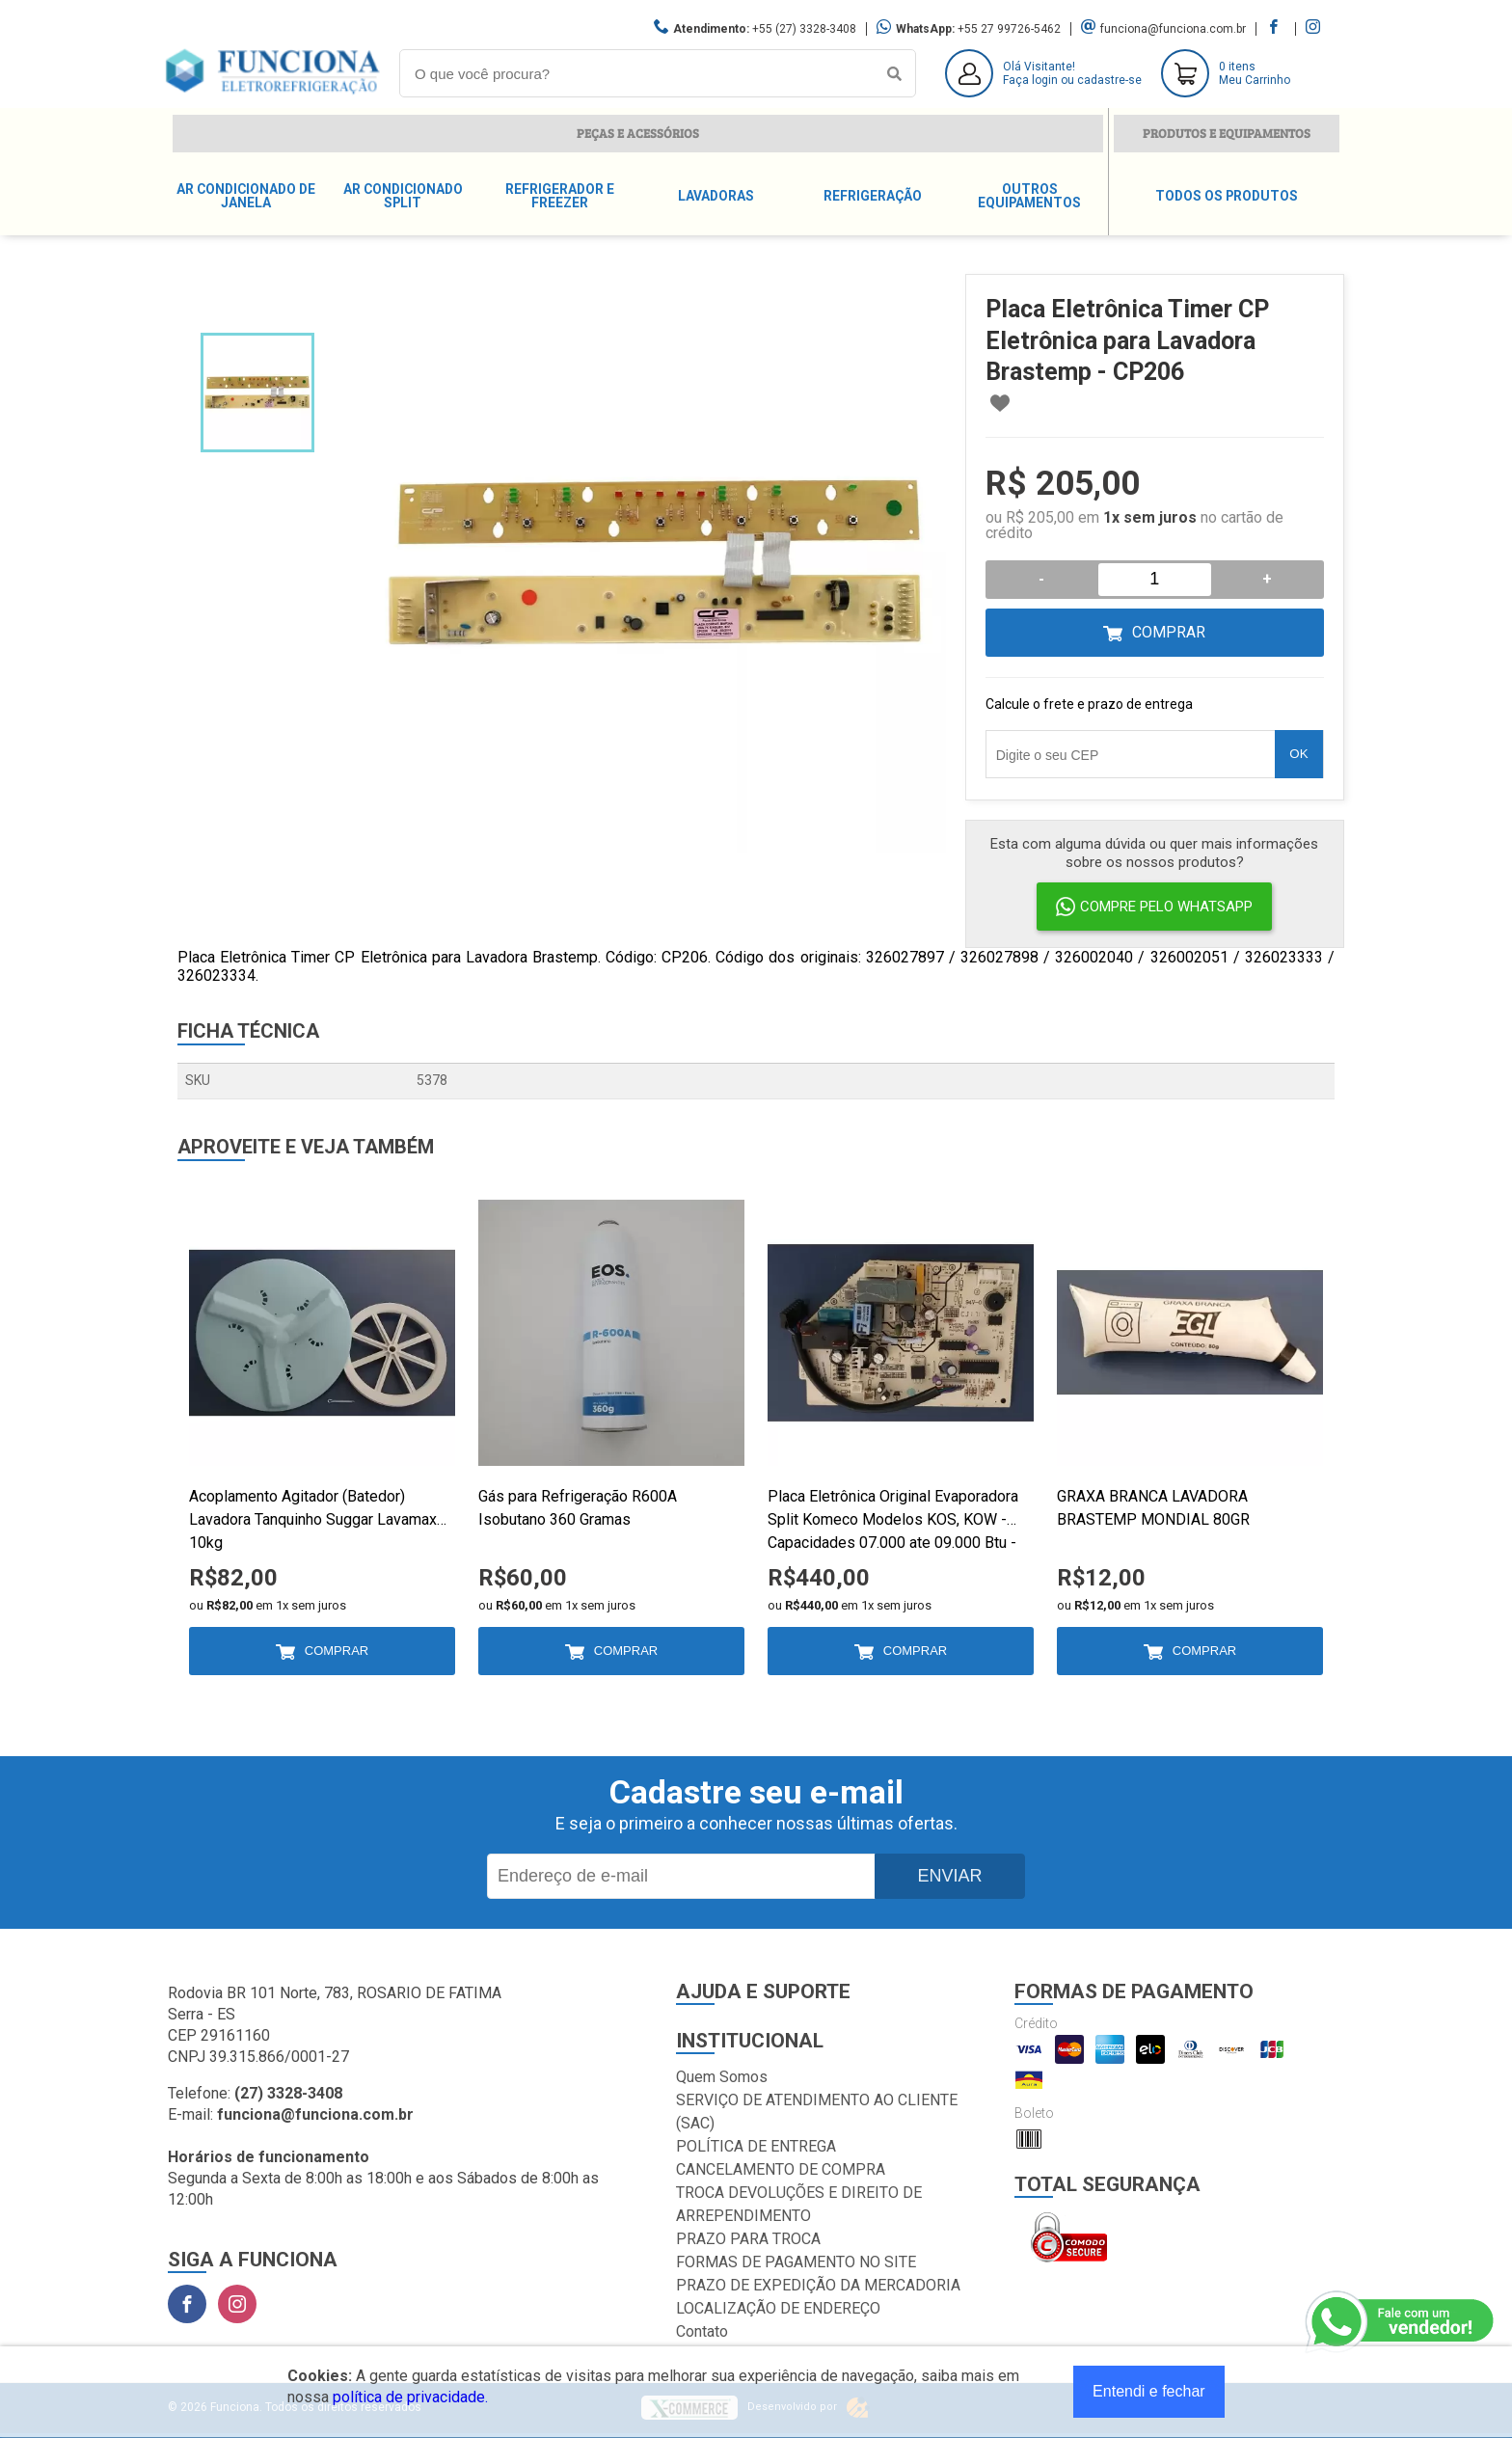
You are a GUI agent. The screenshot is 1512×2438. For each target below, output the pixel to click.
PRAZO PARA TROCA (748, 2239)
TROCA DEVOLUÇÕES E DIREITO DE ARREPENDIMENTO (799, 2204)
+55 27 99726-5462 (1009, 29)
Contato (702, 2331)
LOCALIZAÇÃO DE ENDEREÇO (778, 2308)
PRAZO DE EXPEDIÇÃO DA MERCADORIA (818, 2285)
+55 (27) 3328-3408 (804, 29)
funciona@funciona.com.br (1173, 29)
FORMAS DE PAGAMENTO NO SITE (796, 2262)
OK (1298, 753)
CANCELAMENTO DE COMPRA (780, 2169)
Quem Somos (722, 2077)
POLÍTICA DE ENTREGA (756, 2146)
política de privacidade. (410, 2397)
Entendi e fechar (1149, 2391)
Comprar (1168, 632)
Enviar (949, 1875)
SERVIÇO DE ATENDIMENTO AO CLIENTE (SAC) (817, 2111)
